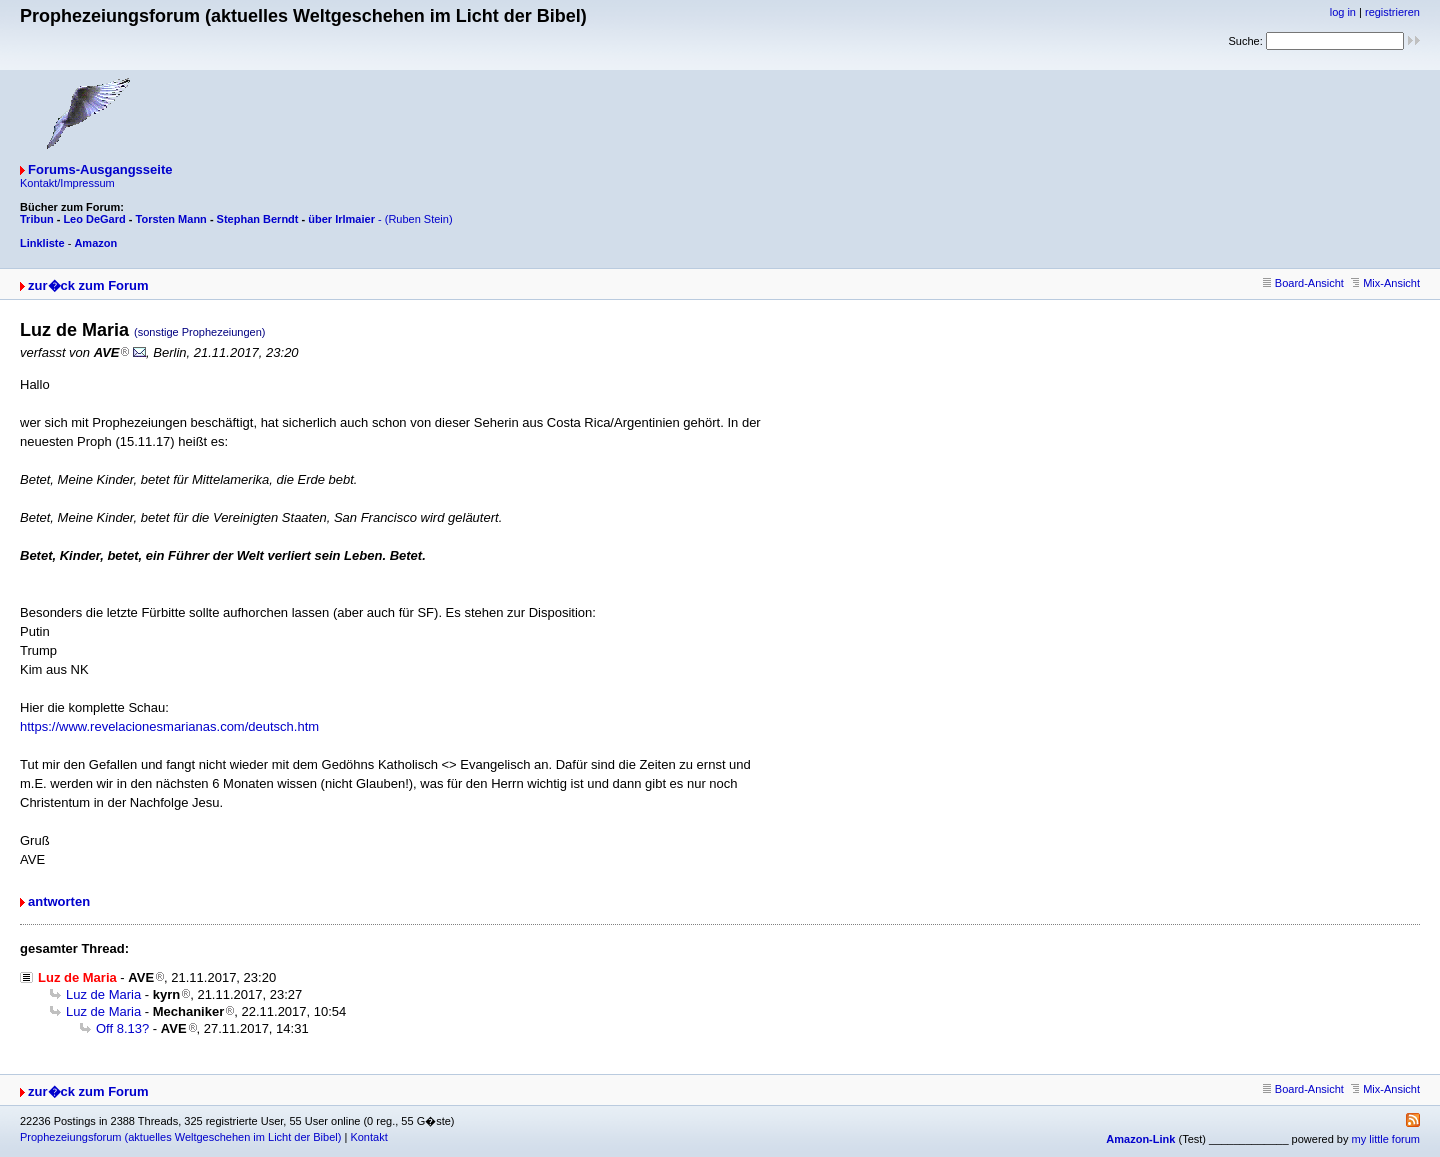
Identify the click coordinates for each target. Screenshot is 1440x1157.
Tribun (37, 219)
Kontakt (368, 1137)
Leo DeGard (94, 219)
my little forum (1386, 1139)
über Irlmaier (341, 219)
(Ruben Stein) (419, 219)
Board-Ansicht (1303, 283)
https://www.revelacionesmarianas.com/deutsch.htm (169, 726)
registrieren (1392, 12)
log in (1343, 12)
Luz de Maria (103, 994)
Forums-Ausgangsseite (100, 169)
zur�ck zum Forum (88, 285)
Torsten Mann (171, 219)
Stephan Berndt (258, 219)
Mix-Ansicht (1385, 283)
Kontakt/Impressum (67, 183)
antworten (59, 901)
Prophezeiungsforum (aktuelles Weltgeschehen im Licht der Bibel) (180, 1137)
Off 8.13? (122, 1028)
